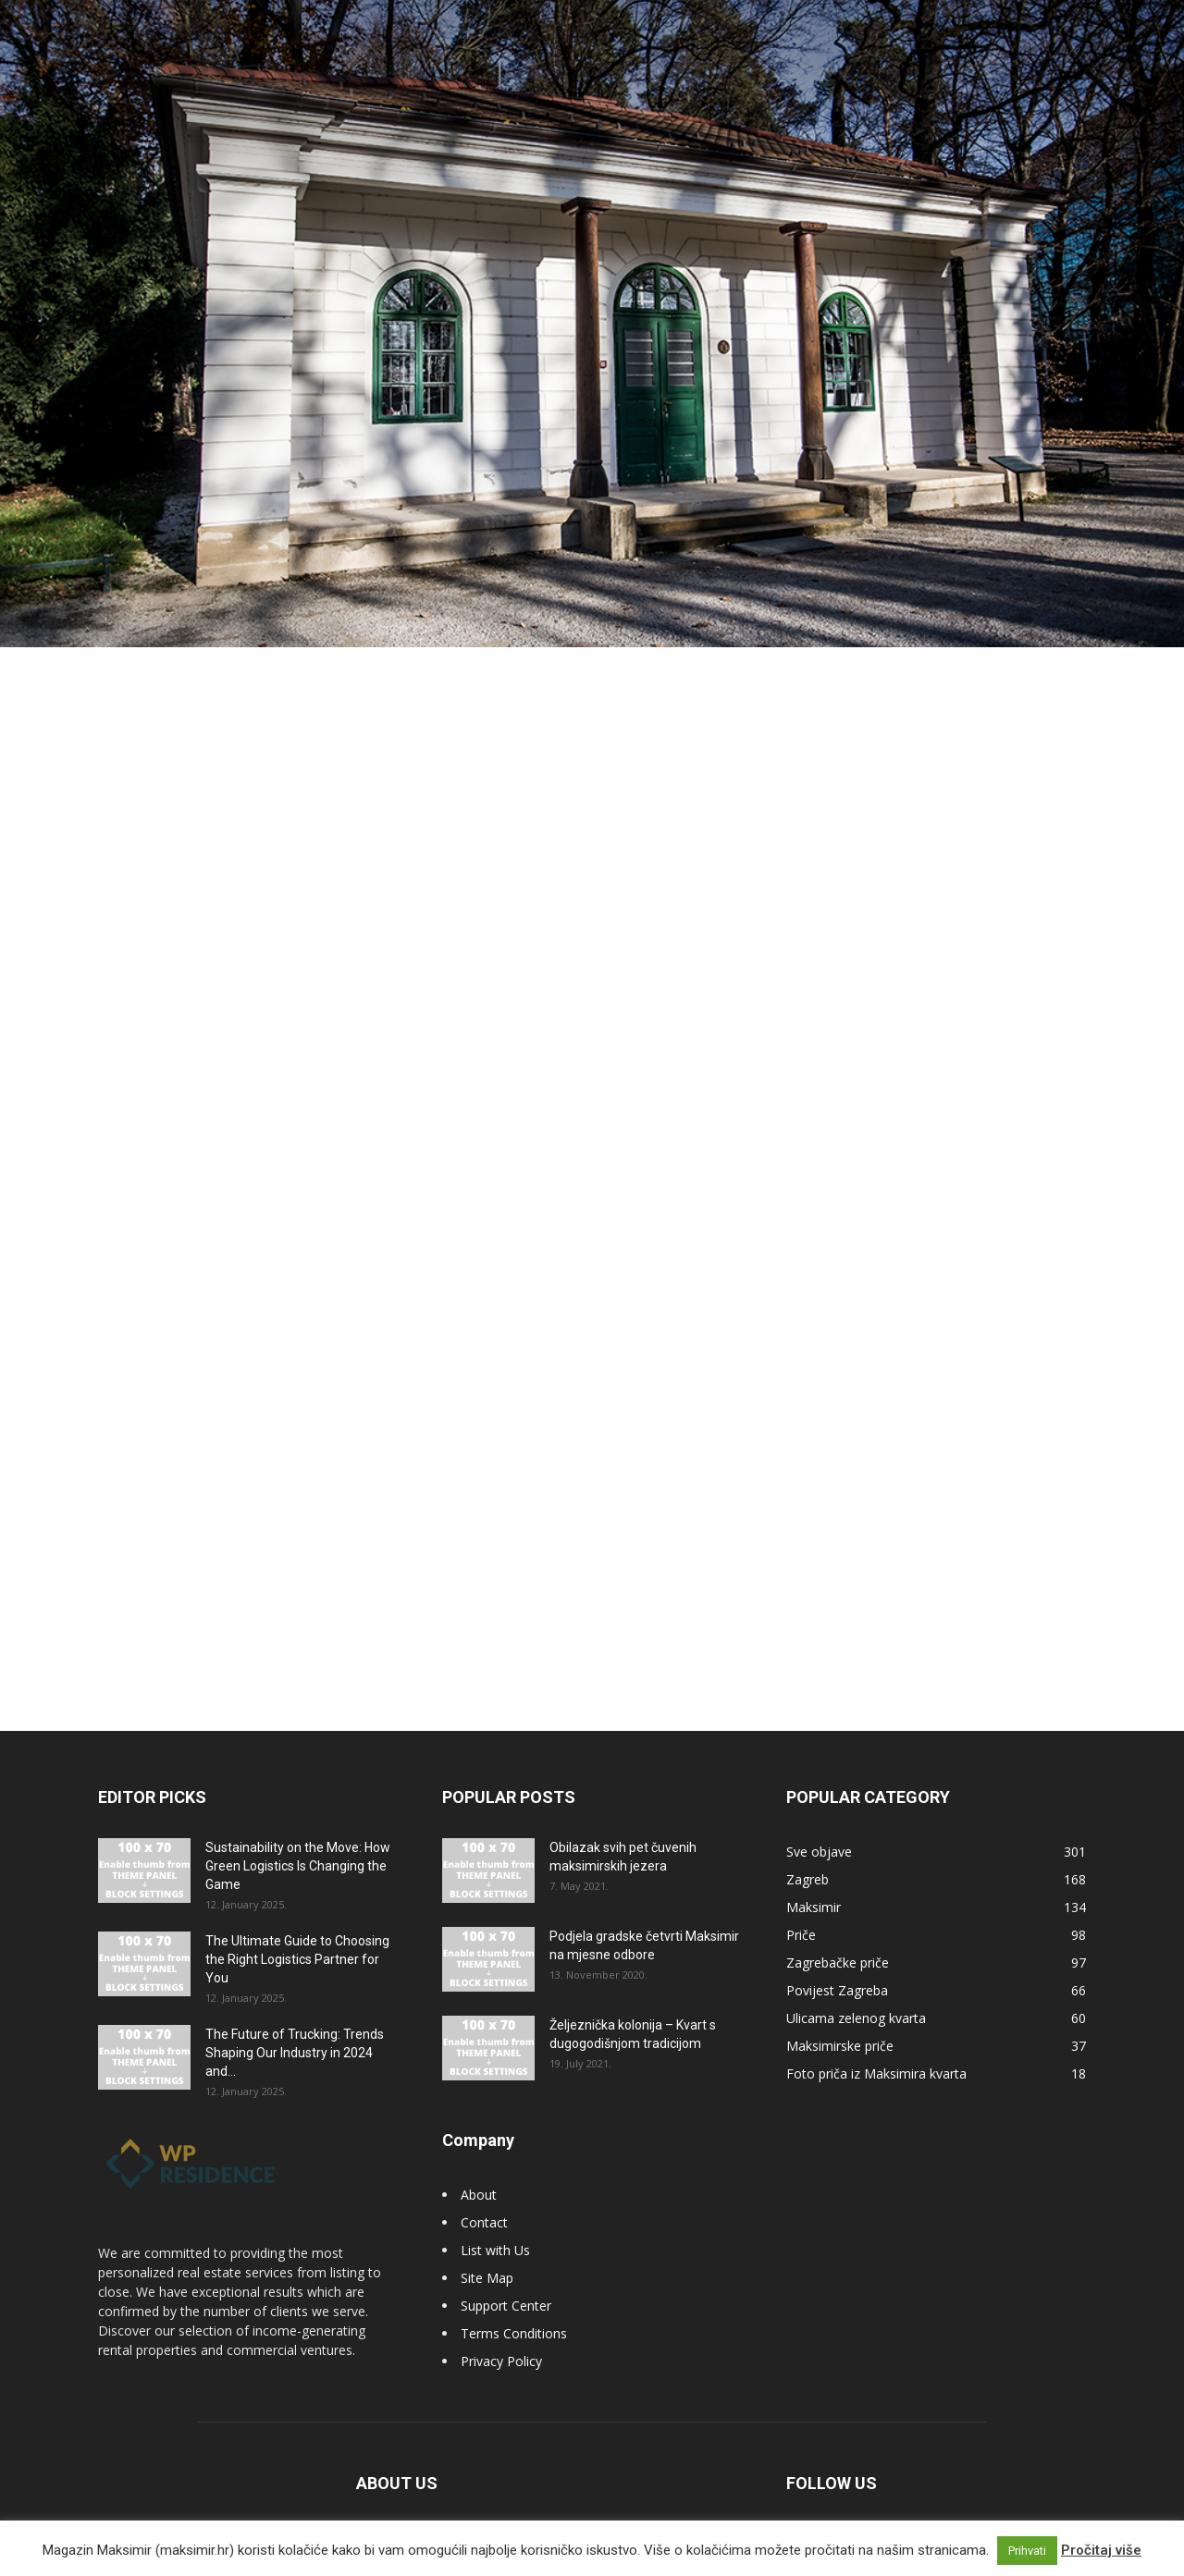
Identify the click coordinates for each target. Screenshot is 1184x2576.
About (479, 2170)
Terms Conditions (514, 2309)
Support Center (506, 2281)
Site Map (487, 2254)
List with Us (495, 2226)
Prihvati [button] (1027, 2551)
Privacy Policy (501, 2337)
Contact (484, 2198)
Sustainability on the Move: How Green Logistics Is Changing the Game (297, 1842)
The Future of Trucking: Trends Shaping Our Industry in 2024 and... (294, 2029)
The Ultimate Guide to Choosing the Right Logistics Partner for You (297, 1935)
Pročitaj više (1101, 2550)
